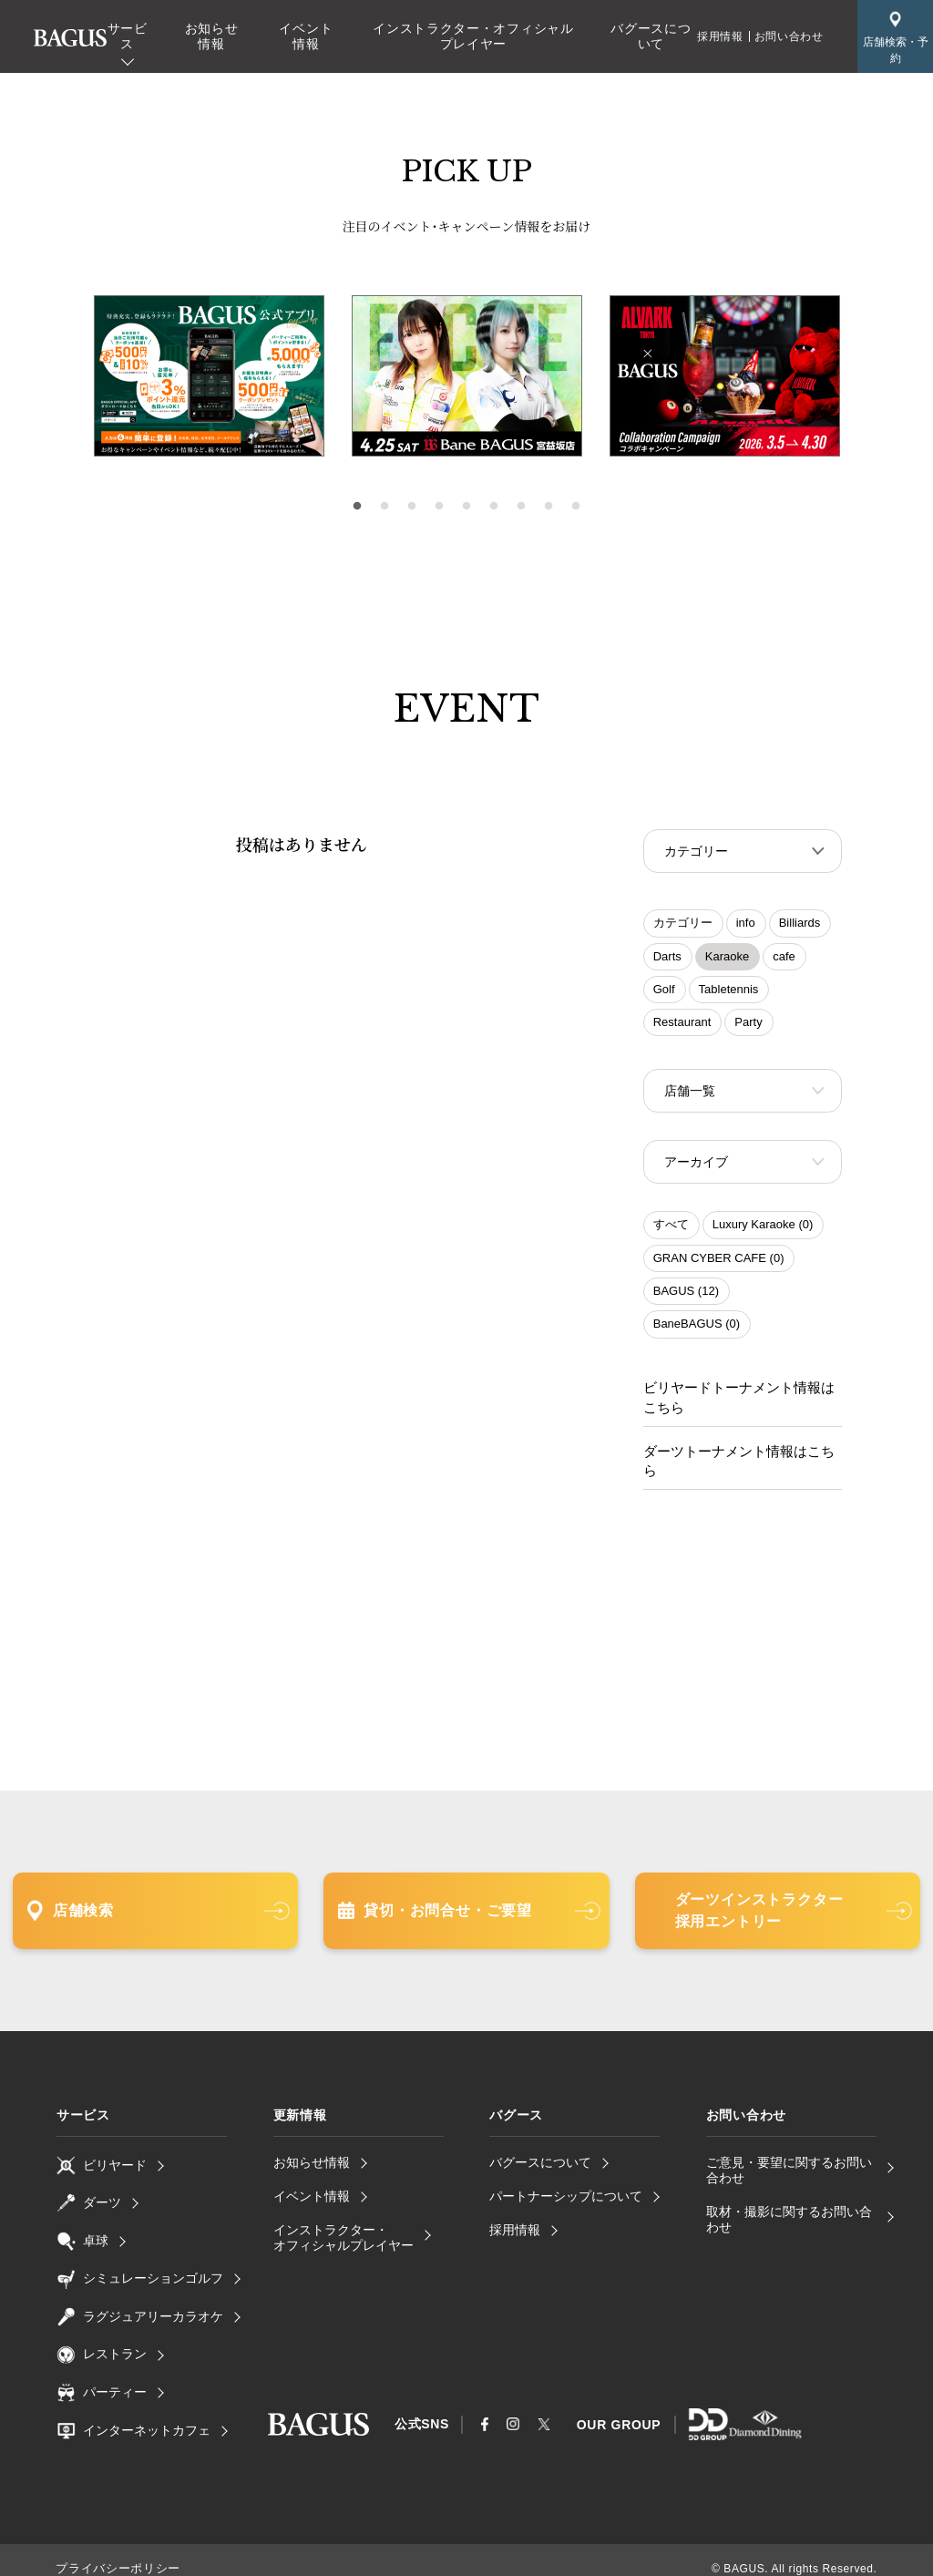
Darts (667, 958)
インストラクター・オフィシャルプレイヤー (473, 36)
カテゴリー (683, 924)
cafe (784, 958)
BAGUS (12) (686, 1296)
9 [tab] (576, 507)
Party (748, 1024)
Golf (664, 991)
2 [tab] (384, 507)
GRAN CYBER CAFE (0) (718, 1263)
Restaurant (682, 1024)
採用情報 (720, 36)
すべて (671, 1230)
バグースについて (650, 36)
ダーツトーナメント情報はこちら (739, 1454)
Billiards (800, 924)
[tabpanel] (467, 376)
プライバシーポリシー (113, 2551)
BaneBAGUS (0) (696, 1329)
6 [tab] (494, 507)
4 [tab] (439, 507)
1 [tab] (357, 507)
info (745, 924)
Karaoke (727, 958)
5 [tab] (466, 507)
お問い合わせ (789, 36)
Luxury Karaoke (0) (763, 1230)
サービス (128, 36)
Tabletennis (729, 991)
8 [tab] (548, 507)
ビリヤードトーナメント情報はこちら (739, 1403)
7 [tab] (521, 507)
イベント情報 (306, 36)
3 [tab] (412, 507)
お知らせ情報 (212, 36)
